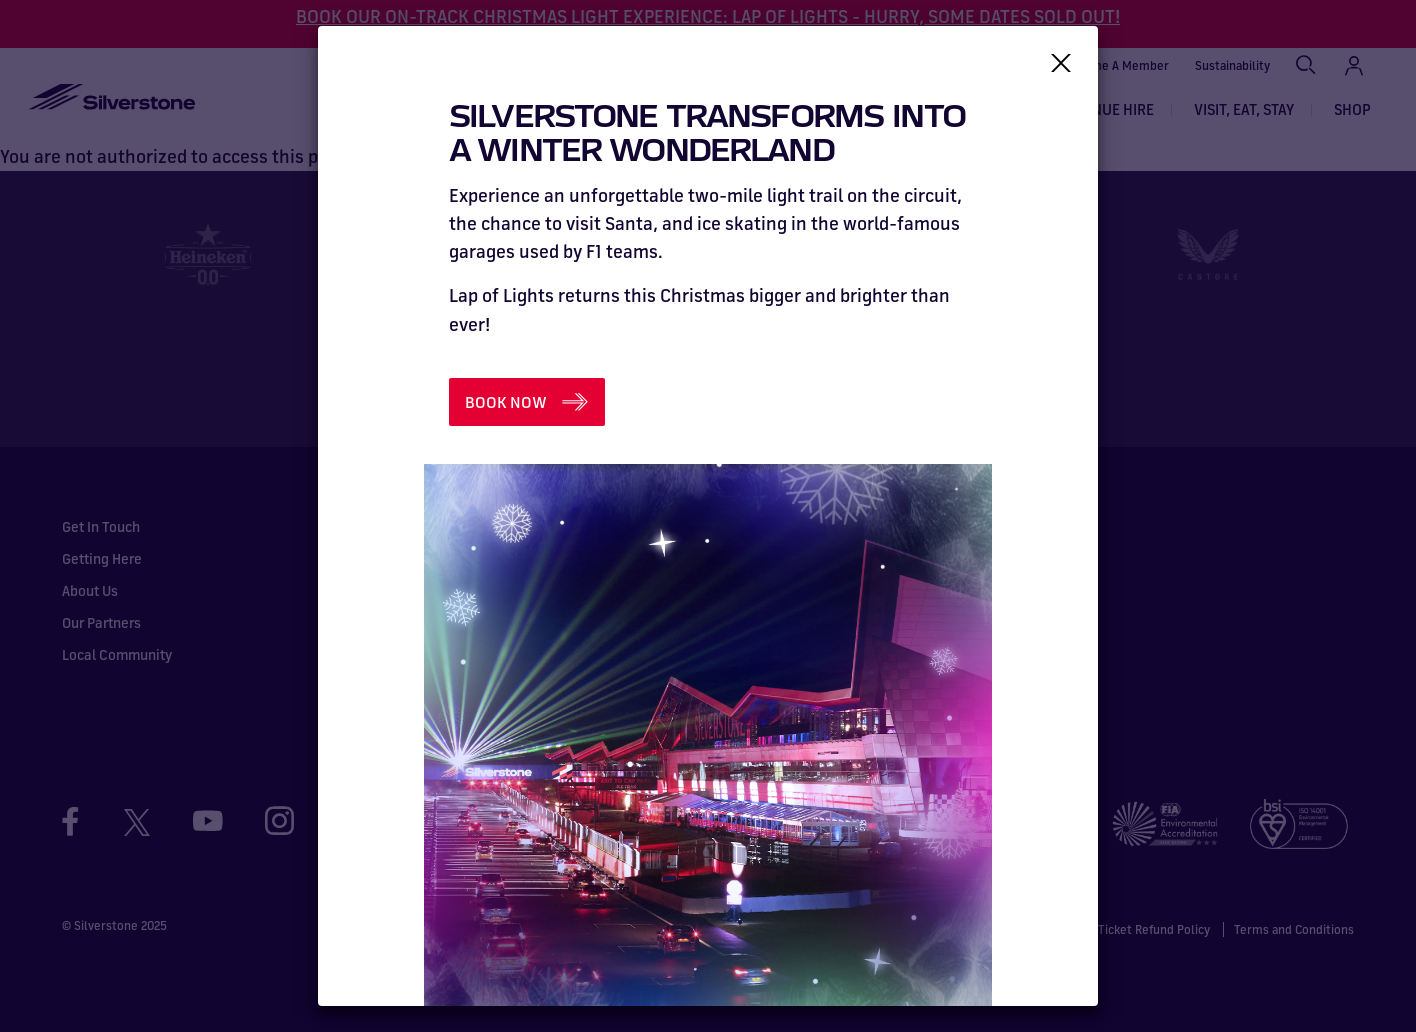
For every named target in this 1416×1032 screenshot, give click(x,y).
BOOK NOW (506, 402)
